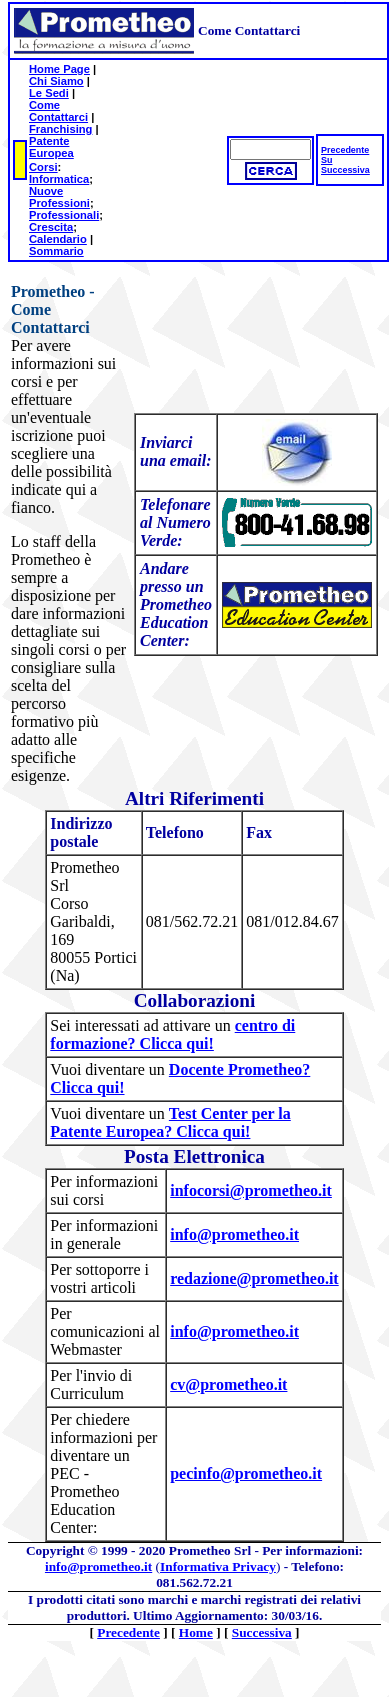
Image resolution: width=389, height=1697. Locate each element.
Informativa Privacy (218, 1566)
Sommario (56, 251)
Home (196, 1632)
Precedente (345, 150)
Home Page (59, 69)
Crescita (51, 227)
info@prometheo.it (98, 1566)
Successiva (345, 170)
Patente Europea (51, 147)
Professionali (64, 215)
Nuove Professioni (59, 197)
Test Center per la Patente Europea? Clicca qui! (170, 1122)
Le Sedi (49, 93)
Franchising (60, 129)
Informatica (59, 179)
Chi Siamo (56, 81)
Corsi (43, 167)
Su (326, 160)
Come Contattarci (58, 111)
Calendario (58, 239)
